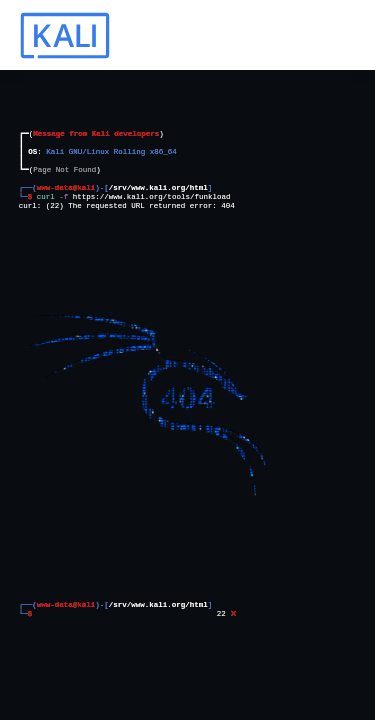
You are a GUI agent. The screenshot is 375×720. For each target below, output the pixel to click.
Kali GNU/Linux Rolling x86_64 (111, 152)
